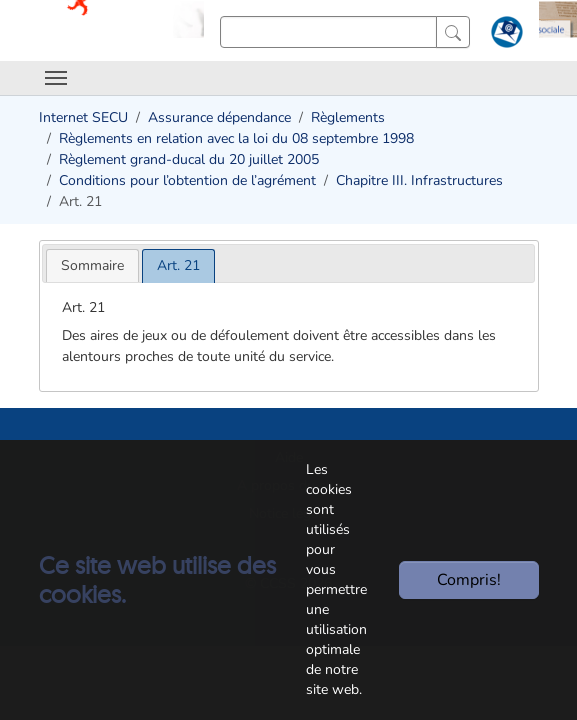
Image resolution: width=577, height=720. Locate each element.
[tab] (92, 265)
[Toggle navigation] (56, 78)
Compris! (469, 580)
